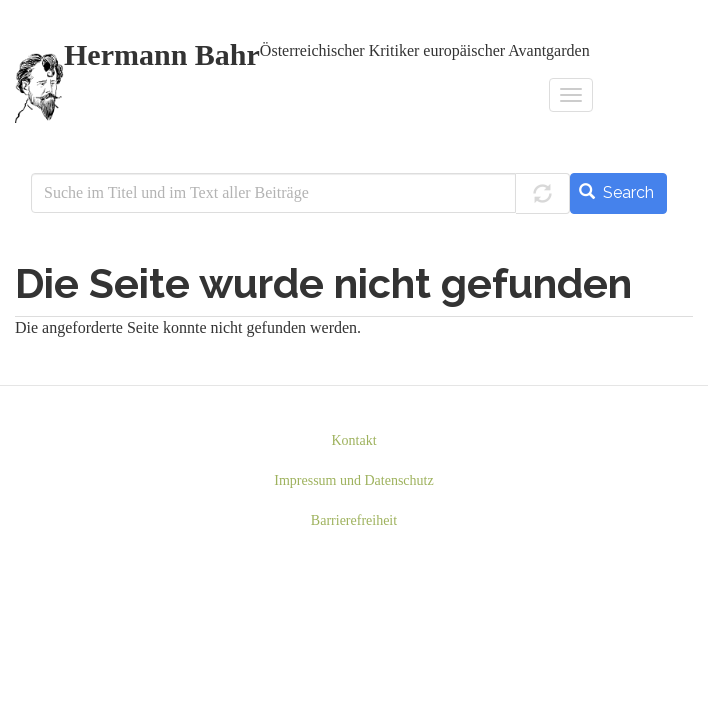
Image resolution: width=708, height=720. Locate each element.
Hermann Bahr (162, 55)
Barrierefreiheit (354, 520)
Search (616, 192)
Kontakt (353, 440)
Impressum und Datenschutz (353, 480)
